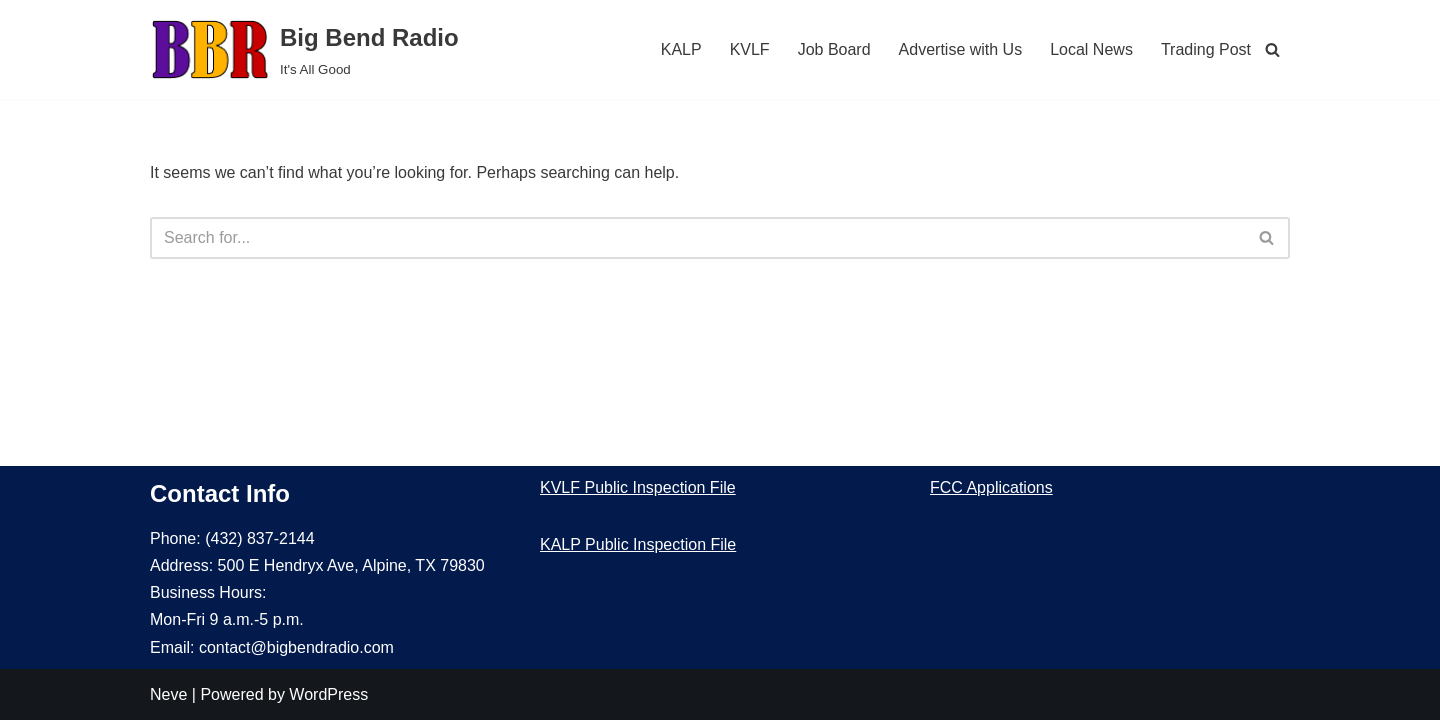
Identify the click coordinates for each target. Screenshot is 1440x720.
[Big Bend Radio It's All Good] (304, 49)
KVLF (750, 49)
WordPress (328, 694)
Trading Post (1206, 49)
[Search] (1272, 49)
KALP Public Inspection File (638, 544)
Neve (168, 694)
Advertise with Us (961, 49)
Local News (1091, 49)
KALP (681, 49)
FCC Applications (991, 487)
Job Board (834, 49)
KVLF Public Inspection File (638, 487)
